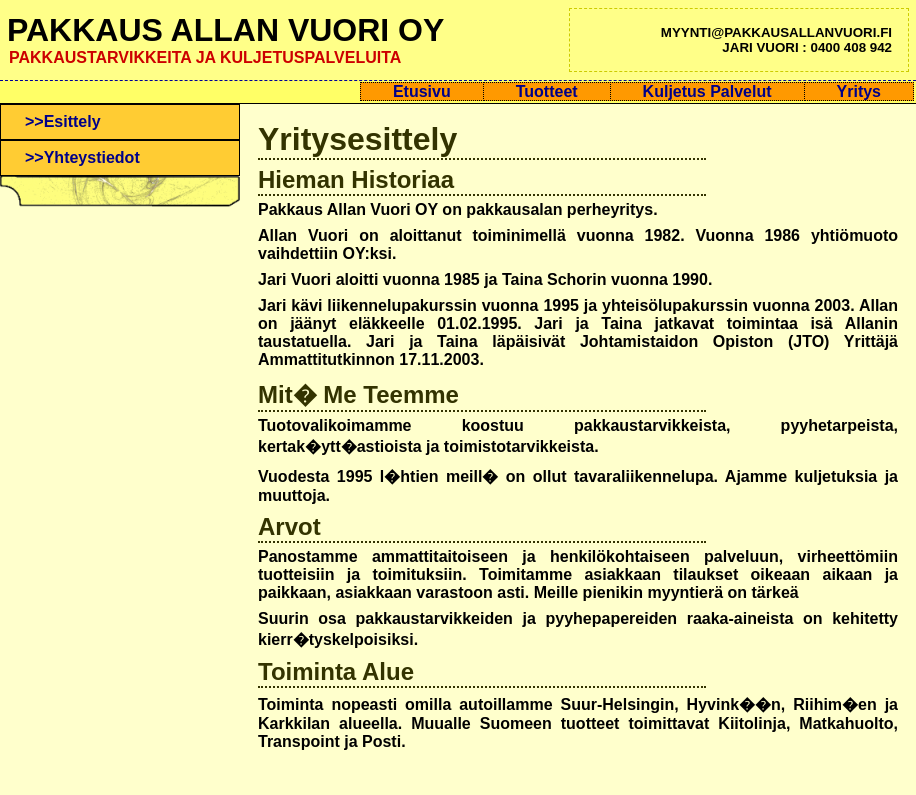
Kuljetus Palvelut (707, 91)
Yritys (859, 91)
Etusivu (422, 91)
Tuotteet (547, 91)
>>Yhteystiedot (82, 157)
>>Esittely (63, 121)
